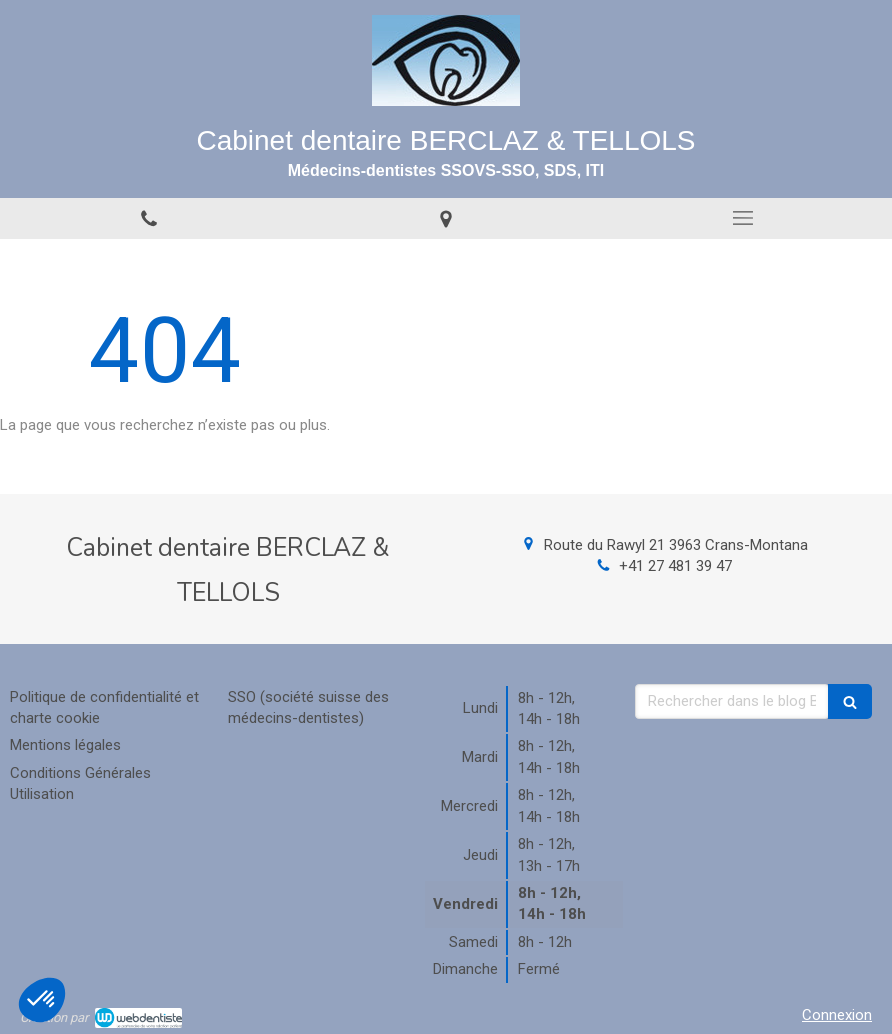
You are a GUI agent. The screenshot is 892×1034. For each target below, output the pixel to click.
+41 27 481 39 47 (675, 566)
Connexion (837, 1015)
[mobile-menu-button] (743, 218)
